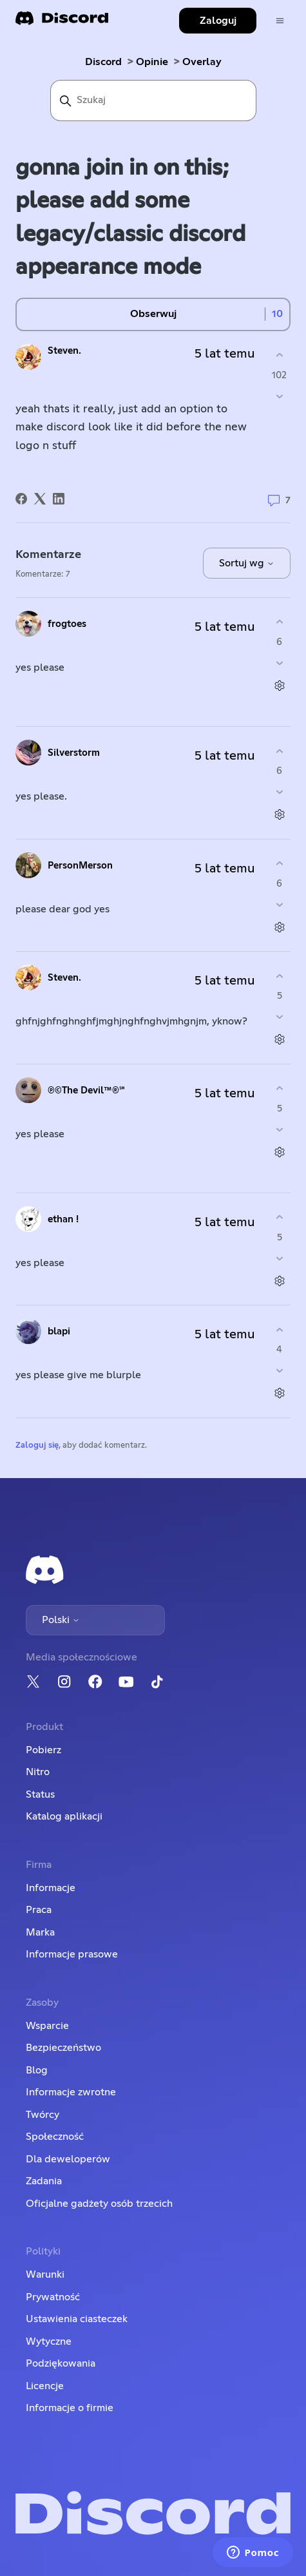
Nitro (38, 1772)
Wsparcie (47, 2026)
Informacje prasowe (72, 1954)
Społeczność (55, 2136)
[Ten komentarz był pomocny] (279, 622)
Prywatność (53, 2297)
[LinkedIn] (58, 499)
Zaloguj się (37, 1445)
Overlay (202, 62)
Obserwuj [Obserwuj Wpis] (153, 314)
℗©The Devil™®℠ (86, 1090)
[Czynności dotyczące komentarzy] (279, 685)
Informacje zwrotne (71, 2092)
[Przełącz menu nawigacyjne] (280, 21)
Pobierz (43, 1750)
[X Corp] (40, 499)
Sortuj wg (246, 563)
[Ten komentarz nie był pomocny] (279, 662)
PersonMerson (80, 865)
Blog (37, 2070)
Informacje (50, 1888)
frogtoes (67, 624)
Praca (39, 1910)
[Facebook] (21, 499)
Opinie (152, 62)
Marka (40, 1932)
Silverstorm (74, 753)
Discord (103, 62)
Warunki (45, 2274)
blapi (59, 1331)
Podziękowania (60, 2363)
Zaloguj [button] (218, 20)
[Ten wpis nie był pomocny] (279, 396)
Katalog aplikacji (64, 1816)
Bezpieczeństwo (63, 2048)
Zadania (44, 2181)
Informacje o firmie (69, 2408)
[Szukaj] (153, 100)
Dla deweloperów (68, 2159)
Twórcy (42, 2115)
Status (40, 1794)
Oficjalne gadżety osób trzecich (99, 2203)
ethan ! (63, 1219)
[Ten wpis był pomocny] (279, 355)
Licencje (45, 2386)
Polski (61, 1620)
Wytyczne (49, 2341)
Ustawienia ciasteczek (77, 2319)
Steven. (64, 351)
